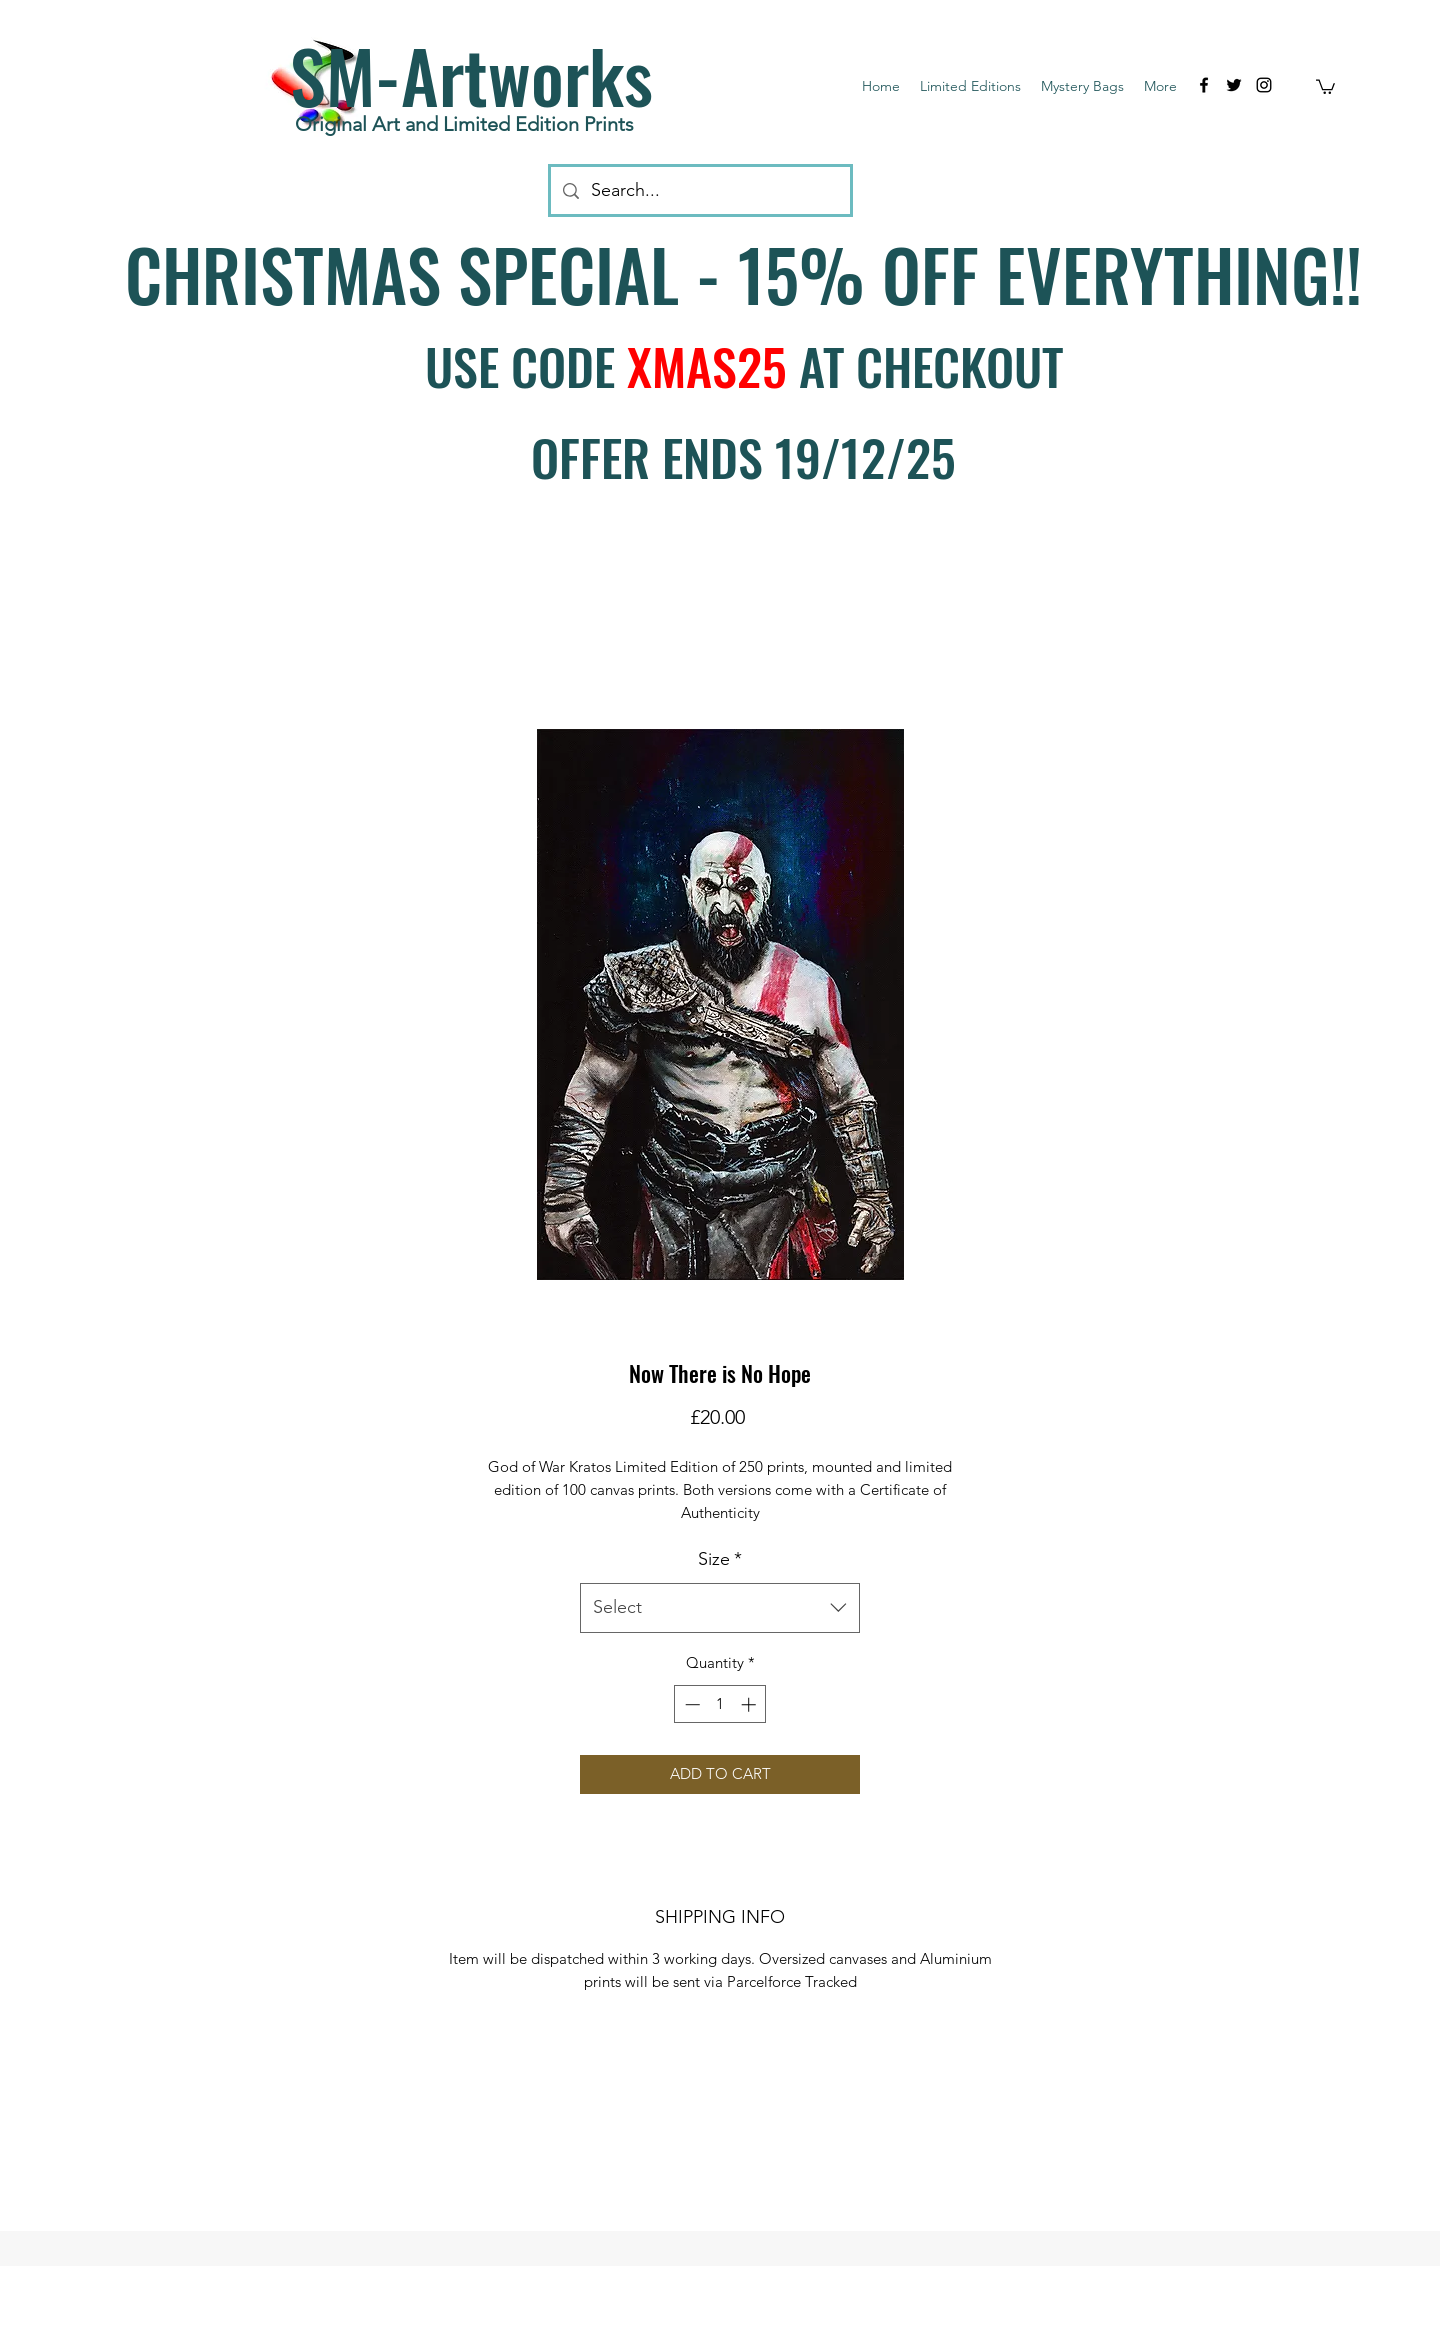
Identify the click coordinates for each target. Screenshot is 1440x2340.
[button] (1325, 86)
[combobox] (720, 1608)
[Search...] (699, 191)
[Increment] (750, 1704)
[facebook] (1204, 85)
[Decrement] (690, 1704)
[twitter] (1234, 85)
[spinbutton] (720, 1704)
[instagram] (1264, 85)
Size (720, 1559)
